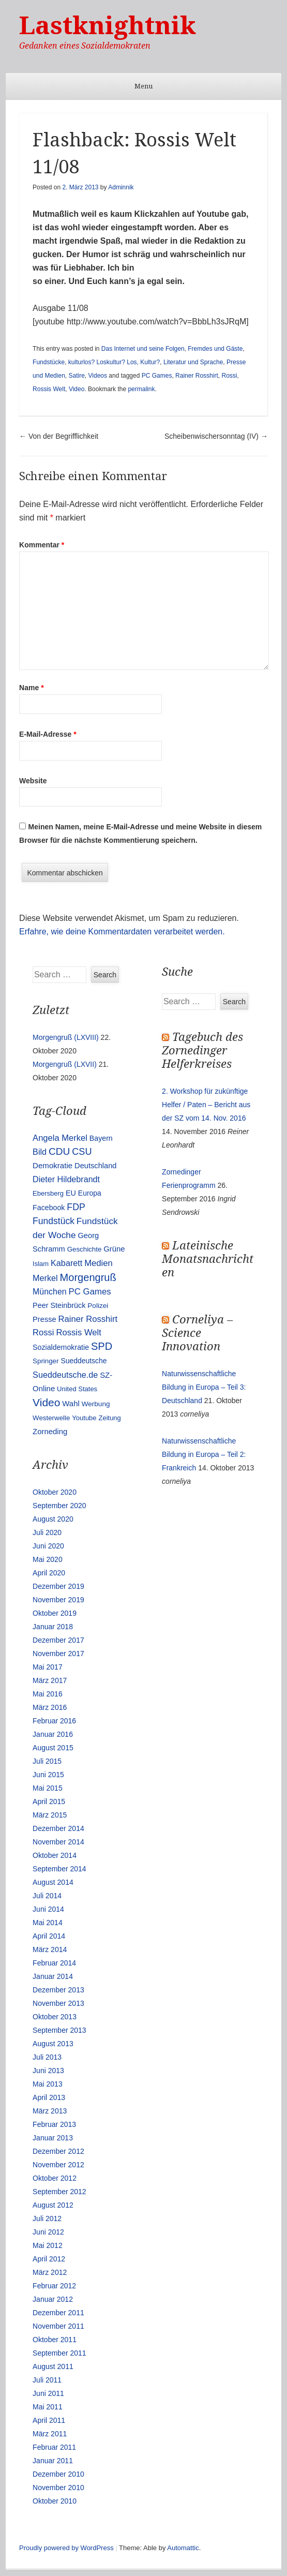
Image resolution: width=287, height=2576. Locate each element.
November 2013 (58, 2003)
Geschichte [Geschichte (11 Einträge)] (84, 1249)
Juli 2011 (47, 2380)
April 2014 (49, 1936)
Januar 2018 (53, 1626)
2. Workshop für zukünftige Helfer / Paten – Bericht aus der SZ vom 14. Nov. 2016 (206, 1104)
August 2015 (53, 1748)
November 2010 (58, 2487)
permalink (141, 389)
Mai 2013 (48, 2084)
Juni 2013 (48, 2070)
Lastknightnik (107, 25)
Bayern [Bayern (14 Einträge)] (101, 1138)
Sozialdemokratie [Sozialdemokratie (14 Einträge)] (61, 1347)
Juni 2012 (48, 2232)
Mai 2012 (48, 2245)
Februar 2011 (54, 2447)
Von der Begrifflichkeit (58, 436)
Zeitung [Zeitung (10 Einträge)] (109, 1418)
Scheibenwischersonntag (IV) (216, 436)
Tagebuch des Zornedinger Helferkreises (202, 1050)
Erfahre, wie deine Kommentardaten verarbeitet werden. (122, 931)
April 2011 (49, 2420)
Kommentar (41, 545)
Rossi (229, 375)
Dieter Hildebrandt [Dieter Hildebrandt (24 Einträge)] (66, 1179)
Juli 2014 (47, 1896)
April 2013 (49, 2097)
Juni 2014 (48, 1909)
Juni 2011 (48, 2393)
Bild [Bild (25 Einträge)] (40, 1151)
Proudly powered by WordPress (66, 2548)
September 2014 (59, 1869)
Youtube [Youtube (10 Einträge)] (84, 1418)
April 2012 (49, 2259)
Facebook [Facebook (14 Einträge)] (49, 1207)
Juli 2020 (47, 1532)
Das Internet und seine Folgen (143, 348)
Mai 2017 (48, 1667)
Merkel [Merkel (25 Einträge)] (45, 1278)
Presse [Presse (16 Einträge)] (44, 1319)
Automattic (183, 2548)
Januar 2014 (53, 1976)
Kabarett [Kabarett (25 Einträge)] (66, 1263)
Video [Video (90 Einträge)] (46, 1402)
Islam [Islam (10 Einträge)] (41, 1264)
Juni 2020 (48, 1546)
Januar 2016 (53, 1734)
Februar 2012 (54, 2286)
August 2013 (53, 2043)
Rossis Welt (49, 389)
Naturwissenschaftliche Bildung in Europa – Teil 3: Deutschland (204, 1387)
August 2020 (53, 1519)
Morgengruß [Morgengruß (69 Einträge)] (88, 1277)
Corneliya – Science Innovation (197, 1333)
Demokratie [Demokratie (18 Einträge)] (52, 1165)
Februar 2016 (54, 1721)
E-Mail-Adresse (48, 734)
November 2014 (58, 1842)
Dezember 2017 (58, 1640)
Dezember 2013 (58, 1990)
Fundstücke (49, 362)
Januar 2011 (53, 2460)
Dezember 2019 (58, 1586)
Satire (76, 375)
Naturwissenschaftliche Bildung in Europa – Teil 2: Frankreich (204, 1454)
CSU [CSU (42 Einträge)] (82, 1151)
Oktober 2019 (55, 1613)
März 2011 (50, 2434)
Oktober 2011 (55, 2339)
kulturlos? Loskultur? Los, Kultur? (114, 362)
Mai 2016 (48, 1694)
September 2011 (59, 2353)
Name (31, 687)
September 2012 (59, 2191)
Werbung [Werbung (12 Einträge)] (96, 1404)
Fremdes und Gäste (215, 348)
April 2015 (49, 1801)
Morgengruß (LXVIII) (66, 1037)
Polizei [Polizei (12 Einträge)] (97, 1305)
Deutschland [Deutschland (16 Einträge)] (95, 1166)
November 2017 (58, 1653)
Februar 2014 (54, 1963)
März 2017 (50, 1680)
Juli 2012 (47, 2218)
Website (33, 781)
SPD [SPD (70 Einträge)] (101, 1346)
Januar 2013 (53, 2138)
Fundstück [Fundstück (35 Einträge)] (53, 1221)
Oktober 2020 (55, 1492)
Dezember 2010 (58, 2474)
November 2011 (58, 2326)
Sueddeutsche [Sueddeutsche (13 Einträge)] (84, 1361)
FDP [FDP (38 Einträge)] (76, 1207)
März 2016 (50, 1707)
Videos (97, 375)
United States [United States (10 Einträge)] (77, 1389)
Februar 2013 (54, 2124)
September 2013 (59, 2030)
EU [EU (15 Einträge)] (71, 1193)
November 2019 (58, 1600)
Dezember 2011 (58, 2313)
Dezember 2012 (58, 2151)
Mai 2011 (48, 2407)
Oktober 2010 (55, 2501)
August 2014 (53, 1882)
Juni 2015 (48, 1774)
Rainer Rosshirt (196, 375)
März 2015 (50, 1815)
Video (76, 389)
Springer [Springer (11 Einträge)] (45, 1361)
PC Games (157, 375)
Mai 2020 (48, 1559)
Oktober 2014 (55, 1855)
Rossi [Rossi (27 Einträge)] (43, 1332)
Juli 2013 (47, 2057)
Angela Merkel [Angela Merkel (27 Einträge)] (60, 1138)
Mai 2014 (48, 1922)
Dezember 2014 (58, 1828)
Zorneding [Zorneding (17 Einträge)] (50, 1431)
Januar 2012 (53, 2299)
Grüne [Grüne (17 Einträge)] (114, 1249)
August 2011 (53, 2366)
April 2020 (49, 1573)
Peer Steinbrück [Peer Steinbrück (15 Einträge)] (59, 1305)
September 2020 (59, 1505)
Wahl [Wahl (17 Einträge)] (70, 1403)
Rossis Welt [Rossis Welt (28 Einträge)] (78, 1332)
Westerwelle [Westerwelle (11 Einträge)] (51, 1418)
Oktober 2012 (55, 2178)
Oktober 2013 (55, 2017)
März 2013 (50, 2111)
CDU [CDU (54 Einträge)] (59, 1151)
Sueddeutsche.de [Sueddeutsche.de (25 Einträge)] (65, 1374)
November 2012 (58, 2165)
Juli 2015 (47, 1761)
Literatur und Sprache (193, 362)
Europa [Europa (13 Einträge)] (89, 1193)
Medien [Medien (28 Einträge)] (98, 1263)
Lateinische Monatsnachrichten (207, 1259)
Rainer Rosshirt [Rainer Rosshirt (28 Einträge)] (88, 1319)
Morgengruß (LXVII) (65, 1064)
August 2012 (53, 2205)
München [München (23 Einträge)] (50, 1291)
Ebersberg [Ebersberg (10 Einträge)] (48, 1193)
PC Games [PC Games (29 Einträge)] (90, 1292)
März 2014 (50, 1949)
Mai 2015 (48, 1788)
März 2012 (50, 2272)
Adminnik (120, 187)
